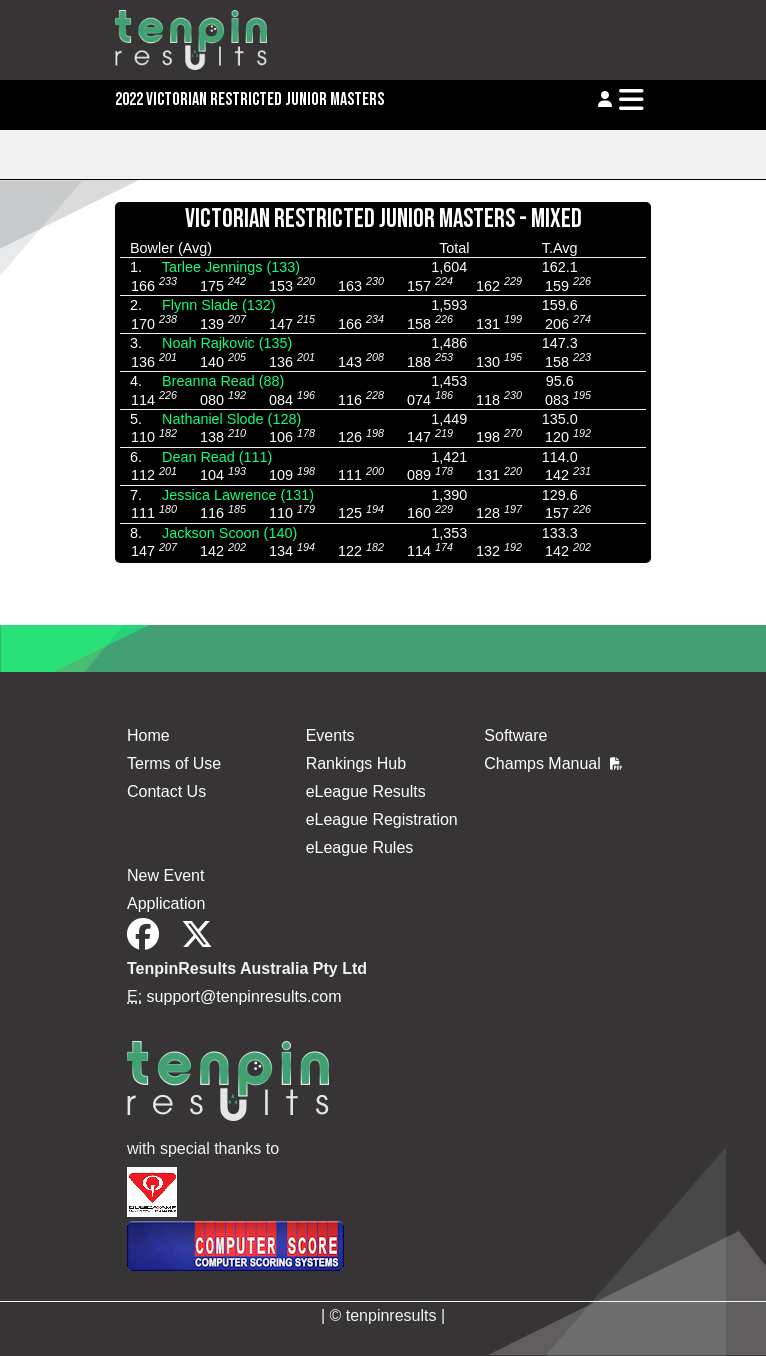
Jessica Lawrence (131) (238, 495)
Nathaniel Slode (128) (231, 419)
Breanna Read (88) (223, 381)
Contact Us (166, 791)
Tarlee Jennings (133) (231, 267)
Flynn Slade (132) (219, 305)
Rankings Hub (356, 763)
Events (330, 735)
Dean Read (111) (217, 457)
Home (148, 735)
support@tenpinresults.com (244, 996)
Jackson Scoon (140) (229, 533)
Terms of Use (174, 763)
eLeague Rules (360, 847)
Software (515, 735)
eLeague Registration (382, 819)
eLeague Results (366, 791)
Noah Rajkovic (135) (227, 343)
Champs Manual (553, 763)
